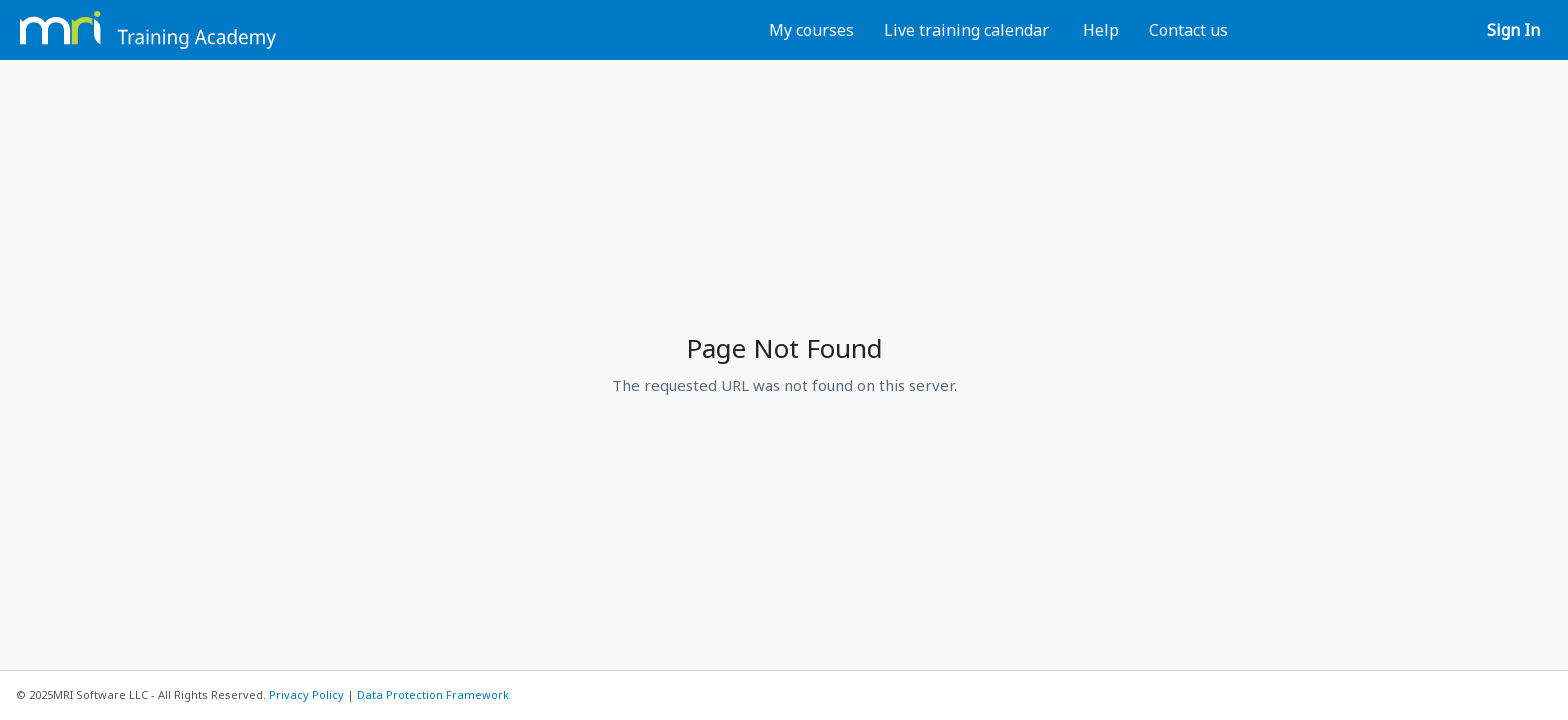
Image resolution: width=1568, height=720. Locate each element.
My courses (811, 30)
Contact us (1188, 30)
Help (1101, 30)
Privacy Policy (306, 694)
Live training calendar (966, 30)
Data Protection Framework (433, 694)
